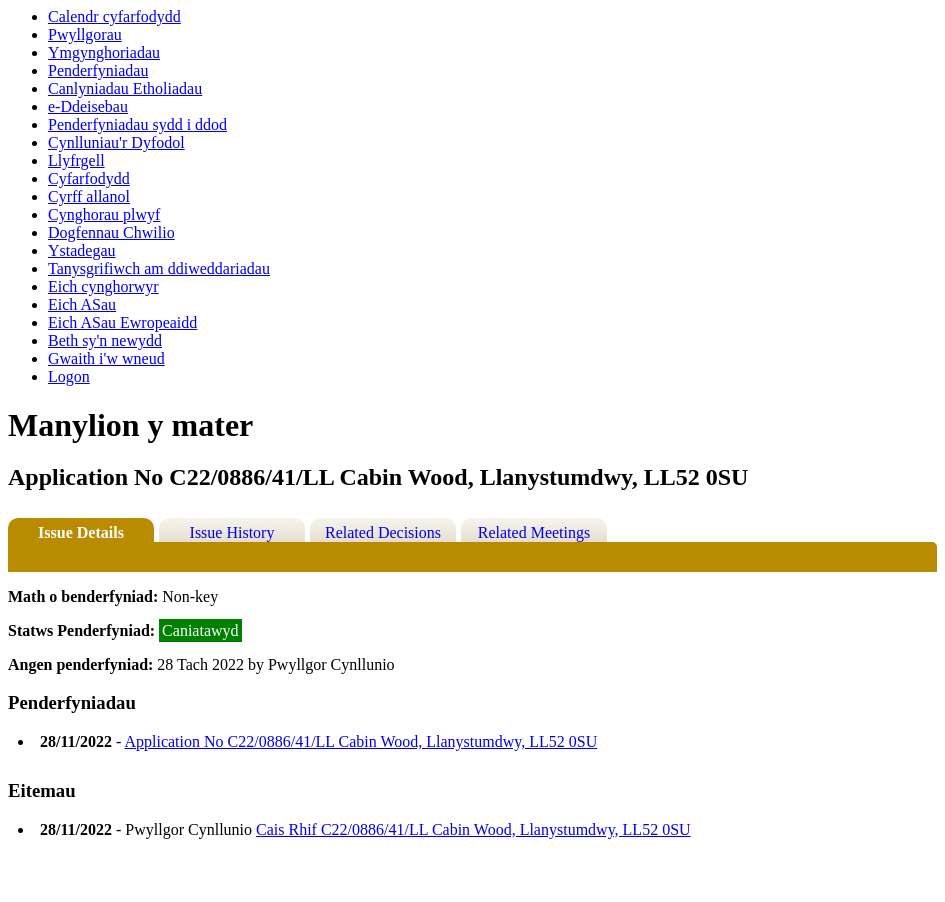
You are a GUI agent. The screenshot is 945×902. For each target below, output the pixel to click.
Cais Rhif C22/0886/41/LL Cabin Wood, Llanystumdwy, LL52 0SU (473, 829)
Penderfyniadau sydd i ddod (137, 124)
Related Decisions (383, 532)
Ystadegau (82, 250)
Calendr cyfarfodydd (114, 16)
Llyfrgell (76, 160)
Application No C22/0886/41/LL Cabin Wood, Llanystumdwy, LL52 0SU (360, 741)
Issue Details (81, 532)
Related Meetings (534, 532)
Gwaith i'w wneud (106, 358)
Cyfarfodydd (89, 178)
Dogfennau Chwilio (111, 232)
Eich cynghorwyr (103, 286)
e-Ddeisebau (88, 106)
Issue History (232, 532)
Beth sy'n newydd (105, 340)
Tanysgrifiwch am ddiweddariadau (159, 268)
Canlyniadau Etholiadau (125, 88)
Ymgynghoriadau (104, 52)
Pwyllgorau (85, 34)
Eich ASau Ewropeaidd (122, 322)
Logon (69, 376)
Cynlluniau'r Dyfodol (116, 142)
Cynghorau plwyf (104, 214)
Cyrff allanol (89, 196)
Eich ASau (82, 304)
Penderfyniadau (98, 70)
